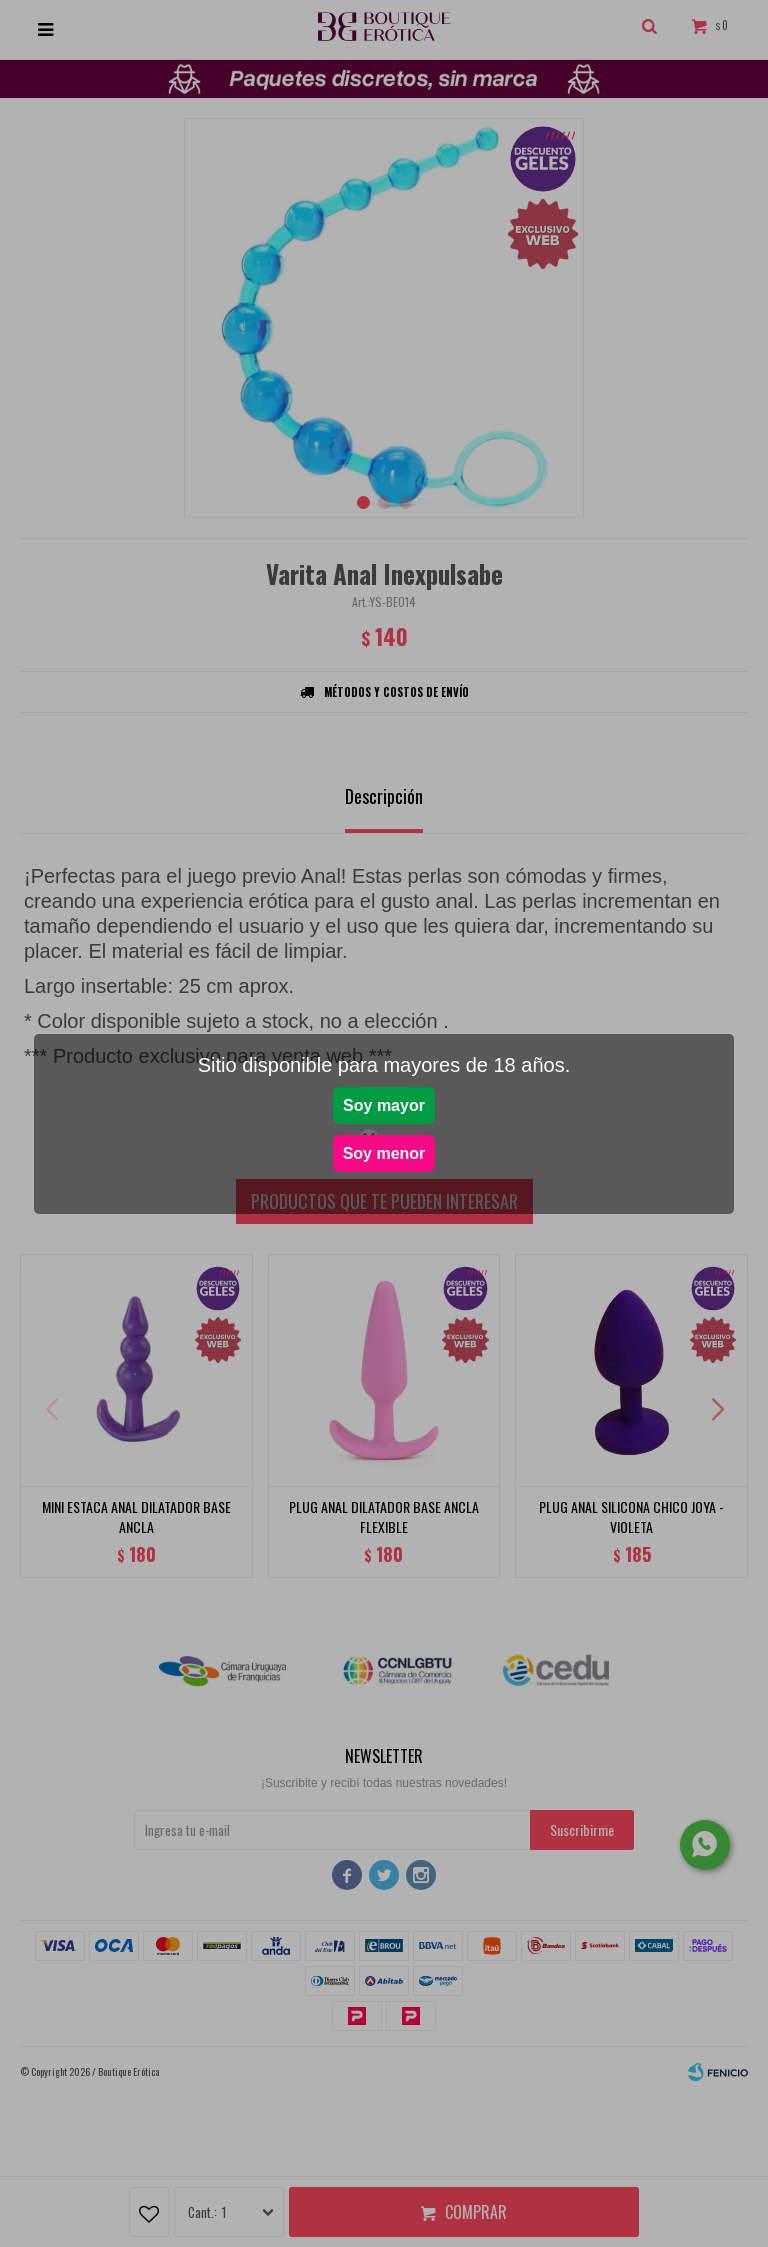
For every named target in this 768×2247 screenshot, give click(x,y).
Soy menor (384, 1153)
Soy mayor (384, 1105)
